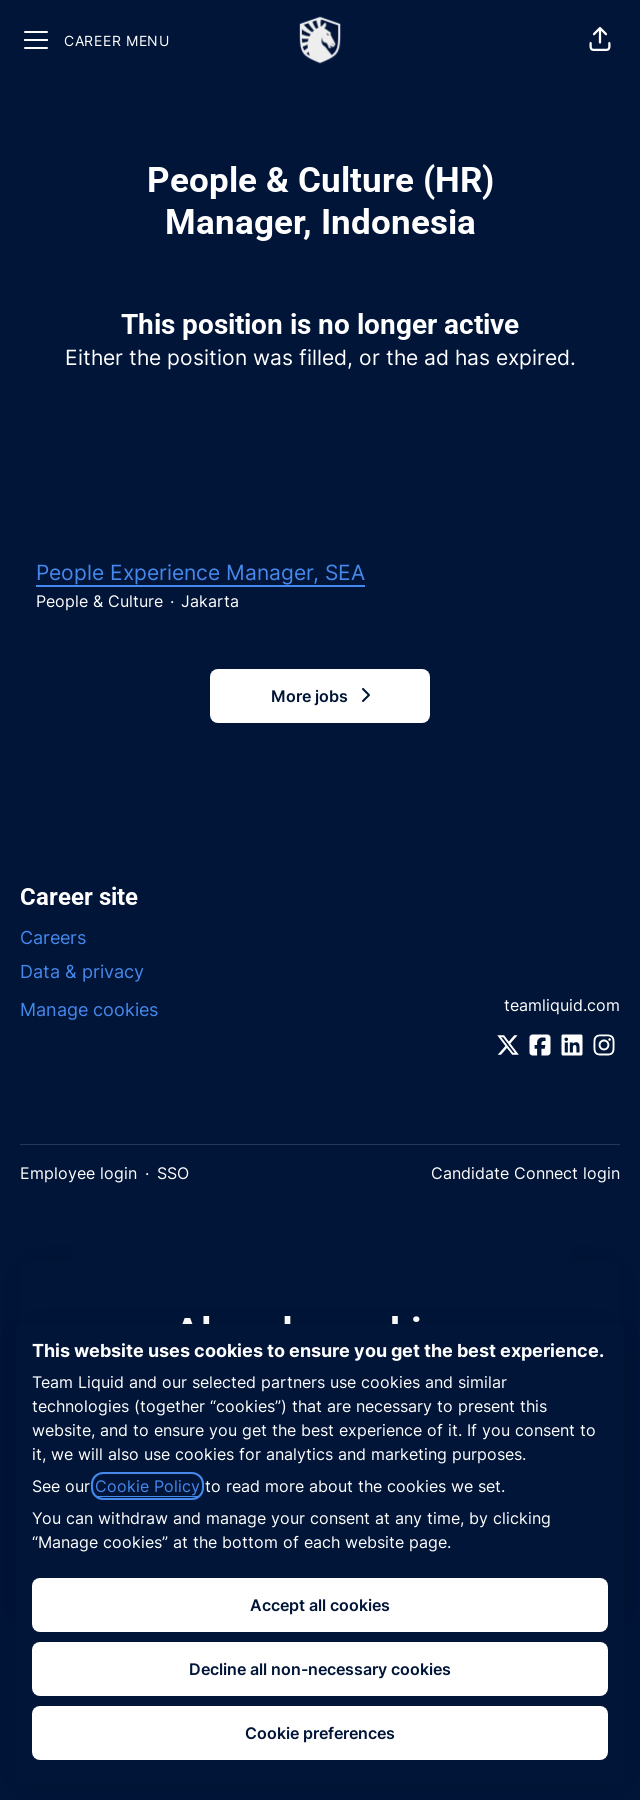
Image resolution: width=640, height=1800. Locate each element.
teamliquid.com (562, 1005)
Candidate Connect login (525, 1173)
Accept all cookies (320, 1605)
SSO (173, 1173)
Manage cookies (89, 1009)
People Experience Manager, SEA (200, 573)
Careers (53, 937)
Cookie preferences (320, 1733)
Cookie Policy (147, 1486)
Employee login (78, 1173)
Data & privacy (82, 971)
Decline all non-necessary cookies (320, 1669)
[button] (600, 40)
